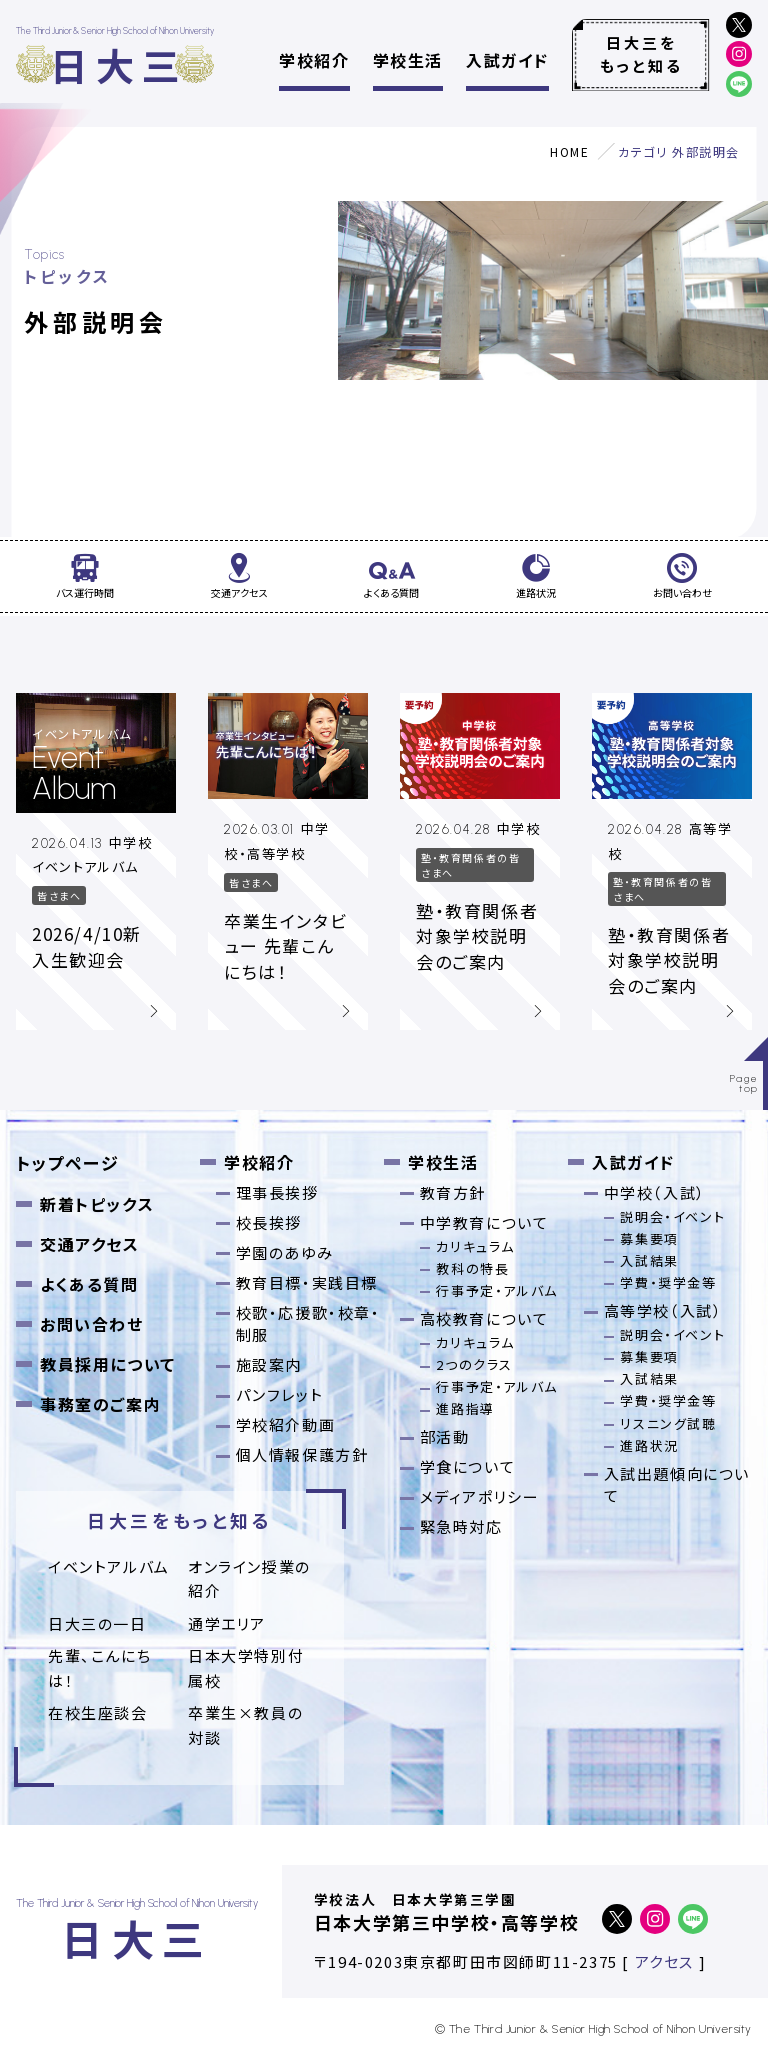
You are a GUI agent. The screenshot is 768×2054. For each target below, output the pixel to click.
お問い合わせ (92, 1324)
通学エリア (227, 1623)
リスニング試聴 (668, 1423)
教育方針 (453, 1192)
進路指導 (465, 1408)
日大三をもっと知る (641, 54)
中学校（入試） (655, 1192)
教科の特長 (472, 1268)
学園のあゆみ (285, 1252)
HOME (569, 151)
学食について (468, 1466)
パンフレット (280, 1394)
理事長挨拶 (277, 1192)
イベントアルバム (109, 1566)
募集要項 (649, 1238)
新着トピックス (97, 1204)
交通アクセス (90, 1244)
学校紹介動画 (286, 1424)
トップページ (68, 1162)
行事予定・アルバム (496, 1290)
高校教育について (484, 1318)
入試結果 (649, 1260)
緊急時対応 (461, 1526)
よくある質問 (89, 1284)
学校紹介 (314, 60)
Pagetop (744, 1083)
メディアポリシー (480, 1496)
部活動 (445, 1436)
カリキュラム (475, 1246)
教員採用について (108, 1364)
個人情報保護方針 (302, 1454)
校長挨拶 (269, 1222)
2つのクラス (474, 1364)
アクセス (664, 1961)
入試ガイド (507, 60)
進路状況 (649, 1445)
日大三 (118, 64)
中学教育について (484, 1222)
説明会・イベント (672, 1216)
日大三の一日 (97, 1623)
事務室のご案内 (100, 1404)
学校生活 (408, 60)
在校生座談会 (98, 1712)
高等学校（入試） (663, 1310)
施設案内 (269, 1364)
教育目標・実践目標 (307, 1282)
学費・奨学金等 (668, 1282)
